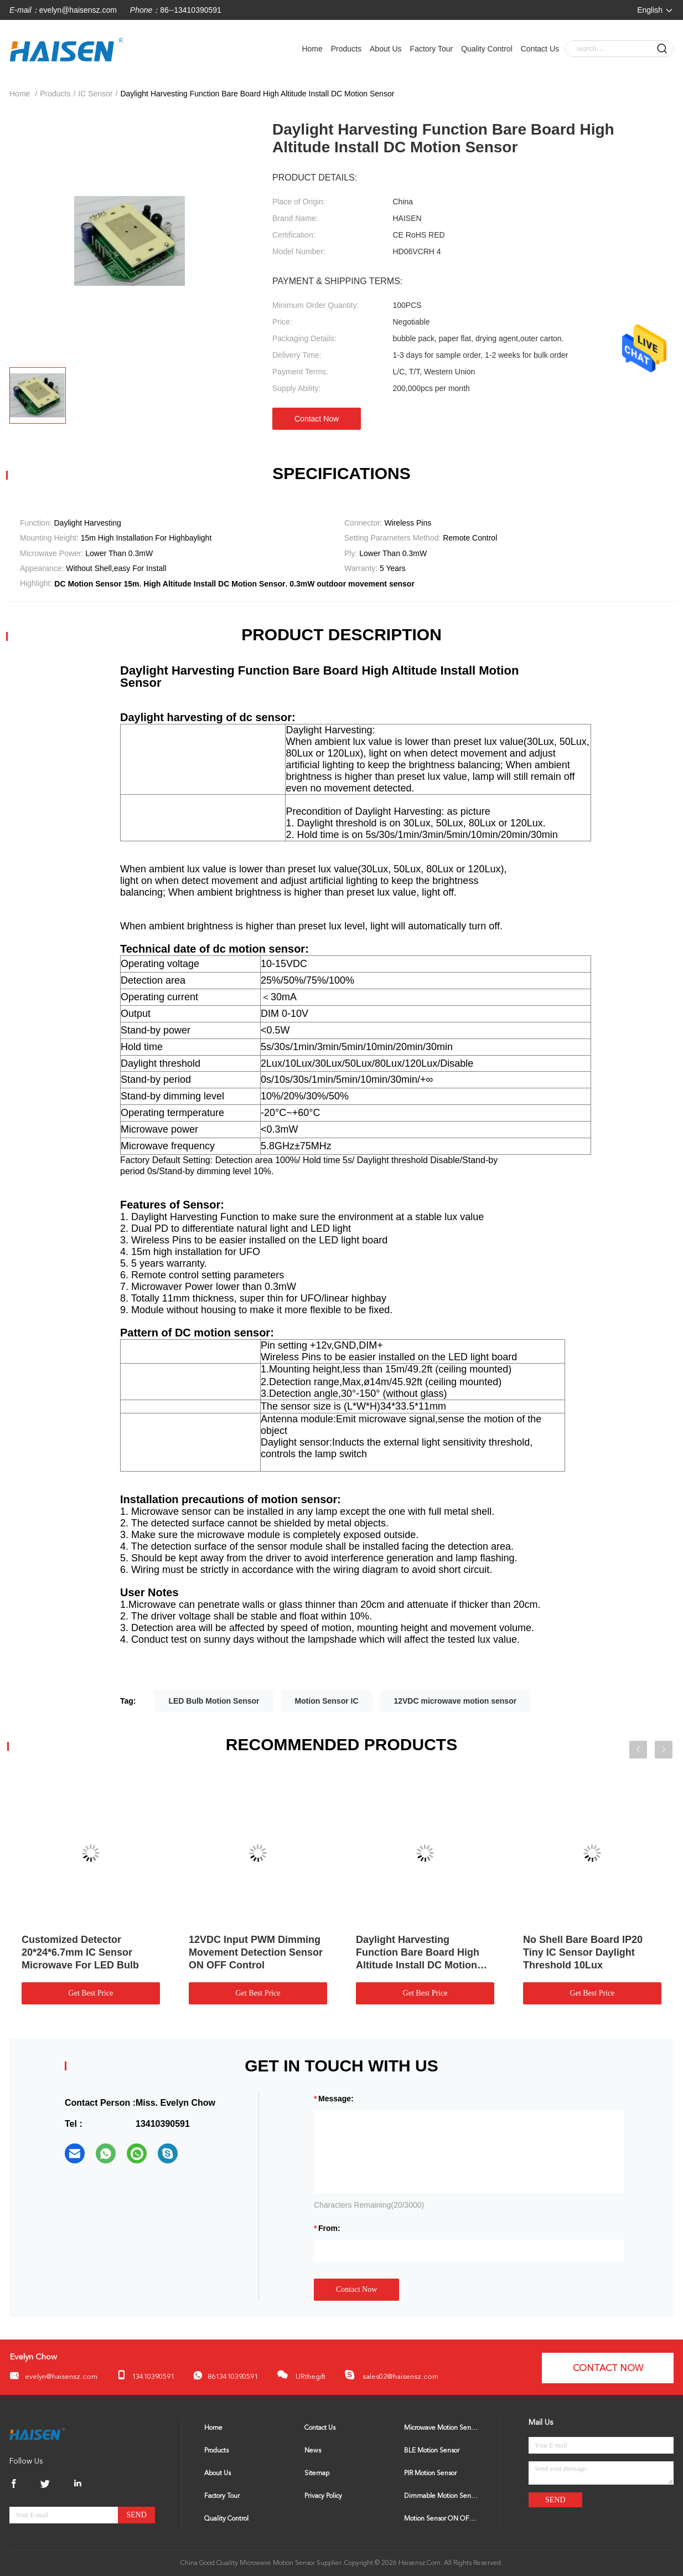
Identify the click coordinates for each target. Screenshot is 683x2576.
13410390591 (145, 2375)
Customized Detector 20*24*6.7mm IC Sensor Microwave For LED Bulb (80, 1952)
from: (329, 2228)
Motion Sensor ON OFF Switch (441, 2519)
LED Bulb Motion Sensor (213, 1700)
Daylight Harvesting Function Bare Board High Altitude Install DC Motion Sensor (417, 1953)
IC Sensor (95, 93)
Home (312, 48)
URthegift (301, 2374)
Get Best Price (91, 1993)
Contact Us (540, 48)
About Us (386, 48)
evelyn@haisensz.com (78, 10)
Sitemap (316, 2473)
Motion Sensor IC (326, 1700)
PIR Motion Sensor (430, 2473)
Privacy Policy (323, 2496)
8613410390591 (225, 2375)
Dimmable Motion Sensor (441, 2496)
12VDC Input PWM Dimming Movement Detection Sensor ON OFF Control (256, 1952)
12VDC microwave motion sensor (455, 1700)
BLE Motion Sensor (431, 2451)
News (312, 2451)
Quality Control (487, 48)
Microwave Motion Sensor (441, 2428)
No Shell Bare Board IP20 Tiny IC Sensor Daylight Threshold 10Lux (583, 1952)
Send (136, 2515)
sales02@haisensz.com (391, 2374)
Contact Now (316, 418)
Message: (336, 2098)
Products (346, 48)
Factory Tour (431, 48)
